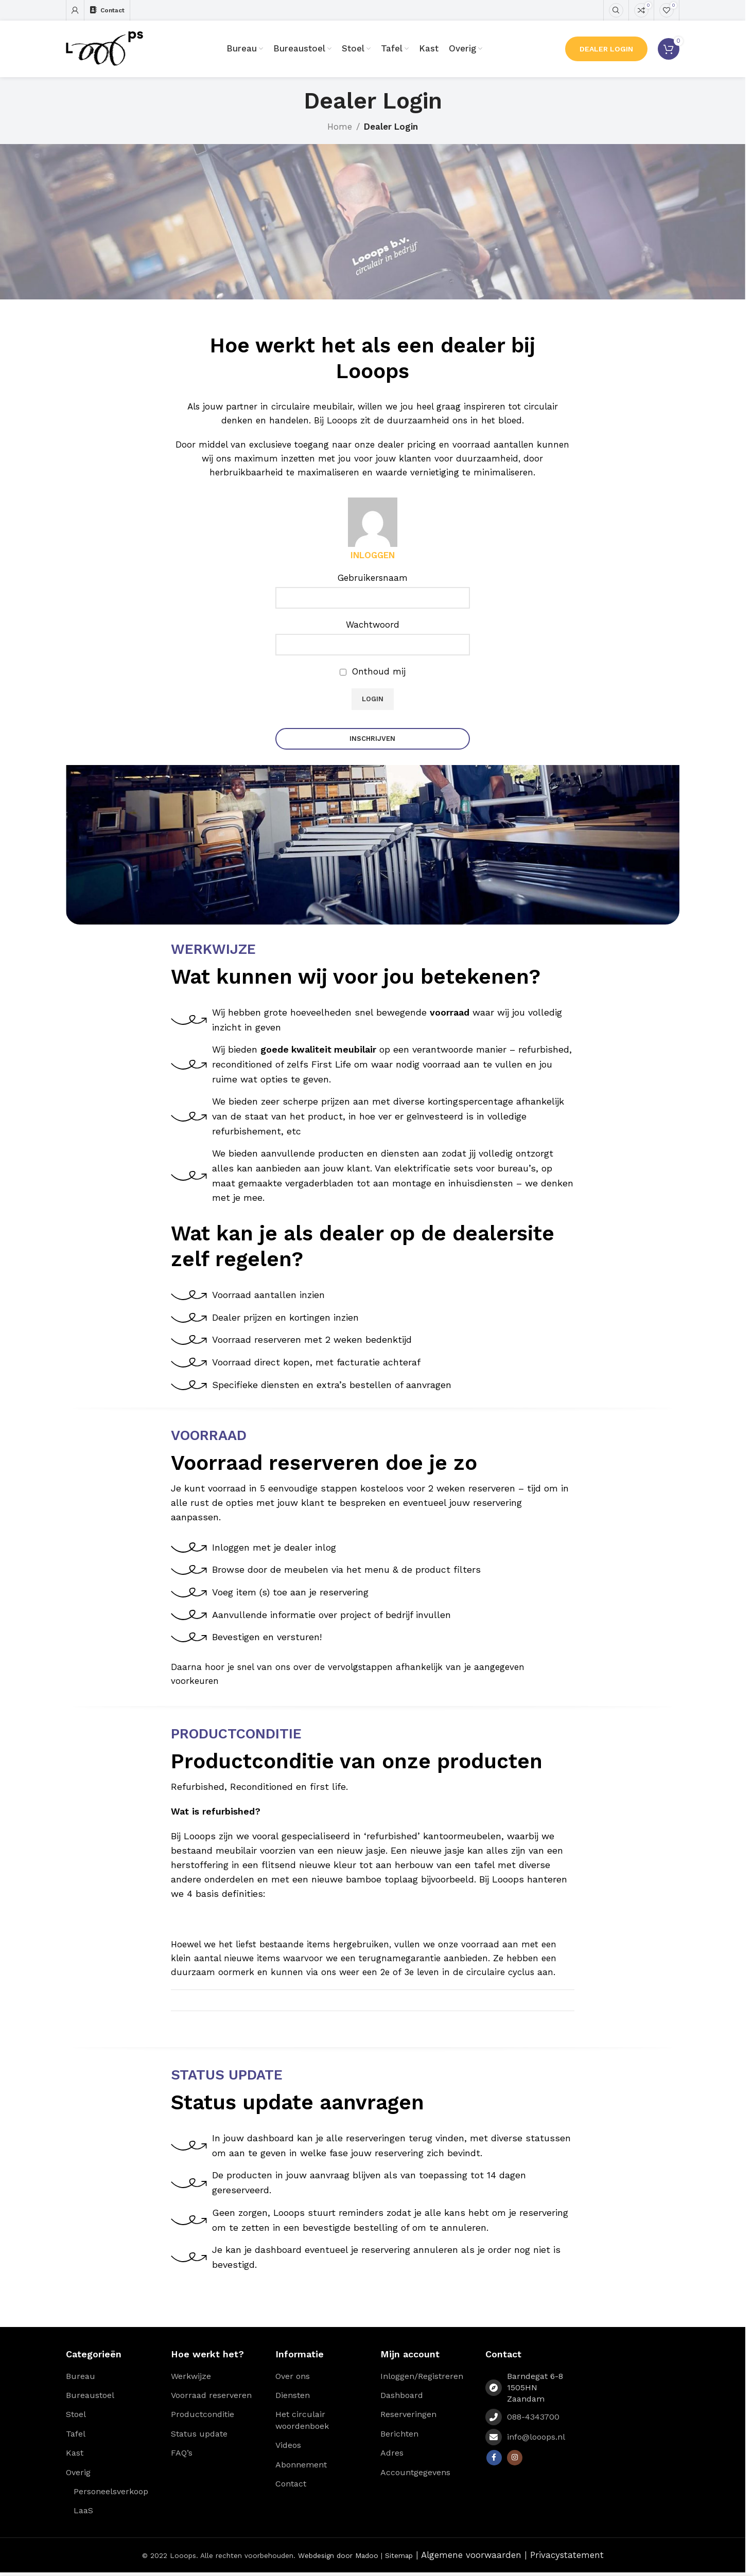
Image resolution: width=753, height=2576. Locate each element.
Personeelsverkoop (111, 2493)
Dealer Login (606, 49)
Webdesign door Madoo (338, 2557)
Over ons (292, 2378)
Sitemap (399, 2557)
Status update (199, 2436)
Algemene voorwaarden (471, 2557)
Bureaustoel (90, 2397)
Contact (290, 2486)
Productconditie (202, 2416)
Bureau (80, 2378)
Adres (392, 2455)
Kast (74, 2455)
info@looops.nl (536, 2439)
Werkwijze (191, 2378)
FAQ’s (181, 2455)
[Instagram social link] (514, 2459)
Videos (288, 2447)
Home (339, 126)
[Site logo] (104, 48)
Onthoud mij (373, 671)
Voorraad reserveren (211, 2397)
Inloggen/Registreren (421, 2378)
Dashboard (401, 2397)
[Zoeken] (616, 10)
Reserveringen (408, 2416)
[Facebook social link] (494, 2459)
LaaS (83, 2512)
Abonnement (301, 2467)
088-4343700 (533, 2419)
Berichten (399, 2436)
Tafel (75, 2436)
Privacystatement (567, 2557)
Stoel (76, 2416)
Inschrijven (372, 738)
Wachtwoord (372, 624)
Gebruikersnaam (373, 578)
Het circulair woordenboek (302, 2421)
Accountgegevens (415, 2474)
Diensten (292, 2397)
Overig (78, 2474)
